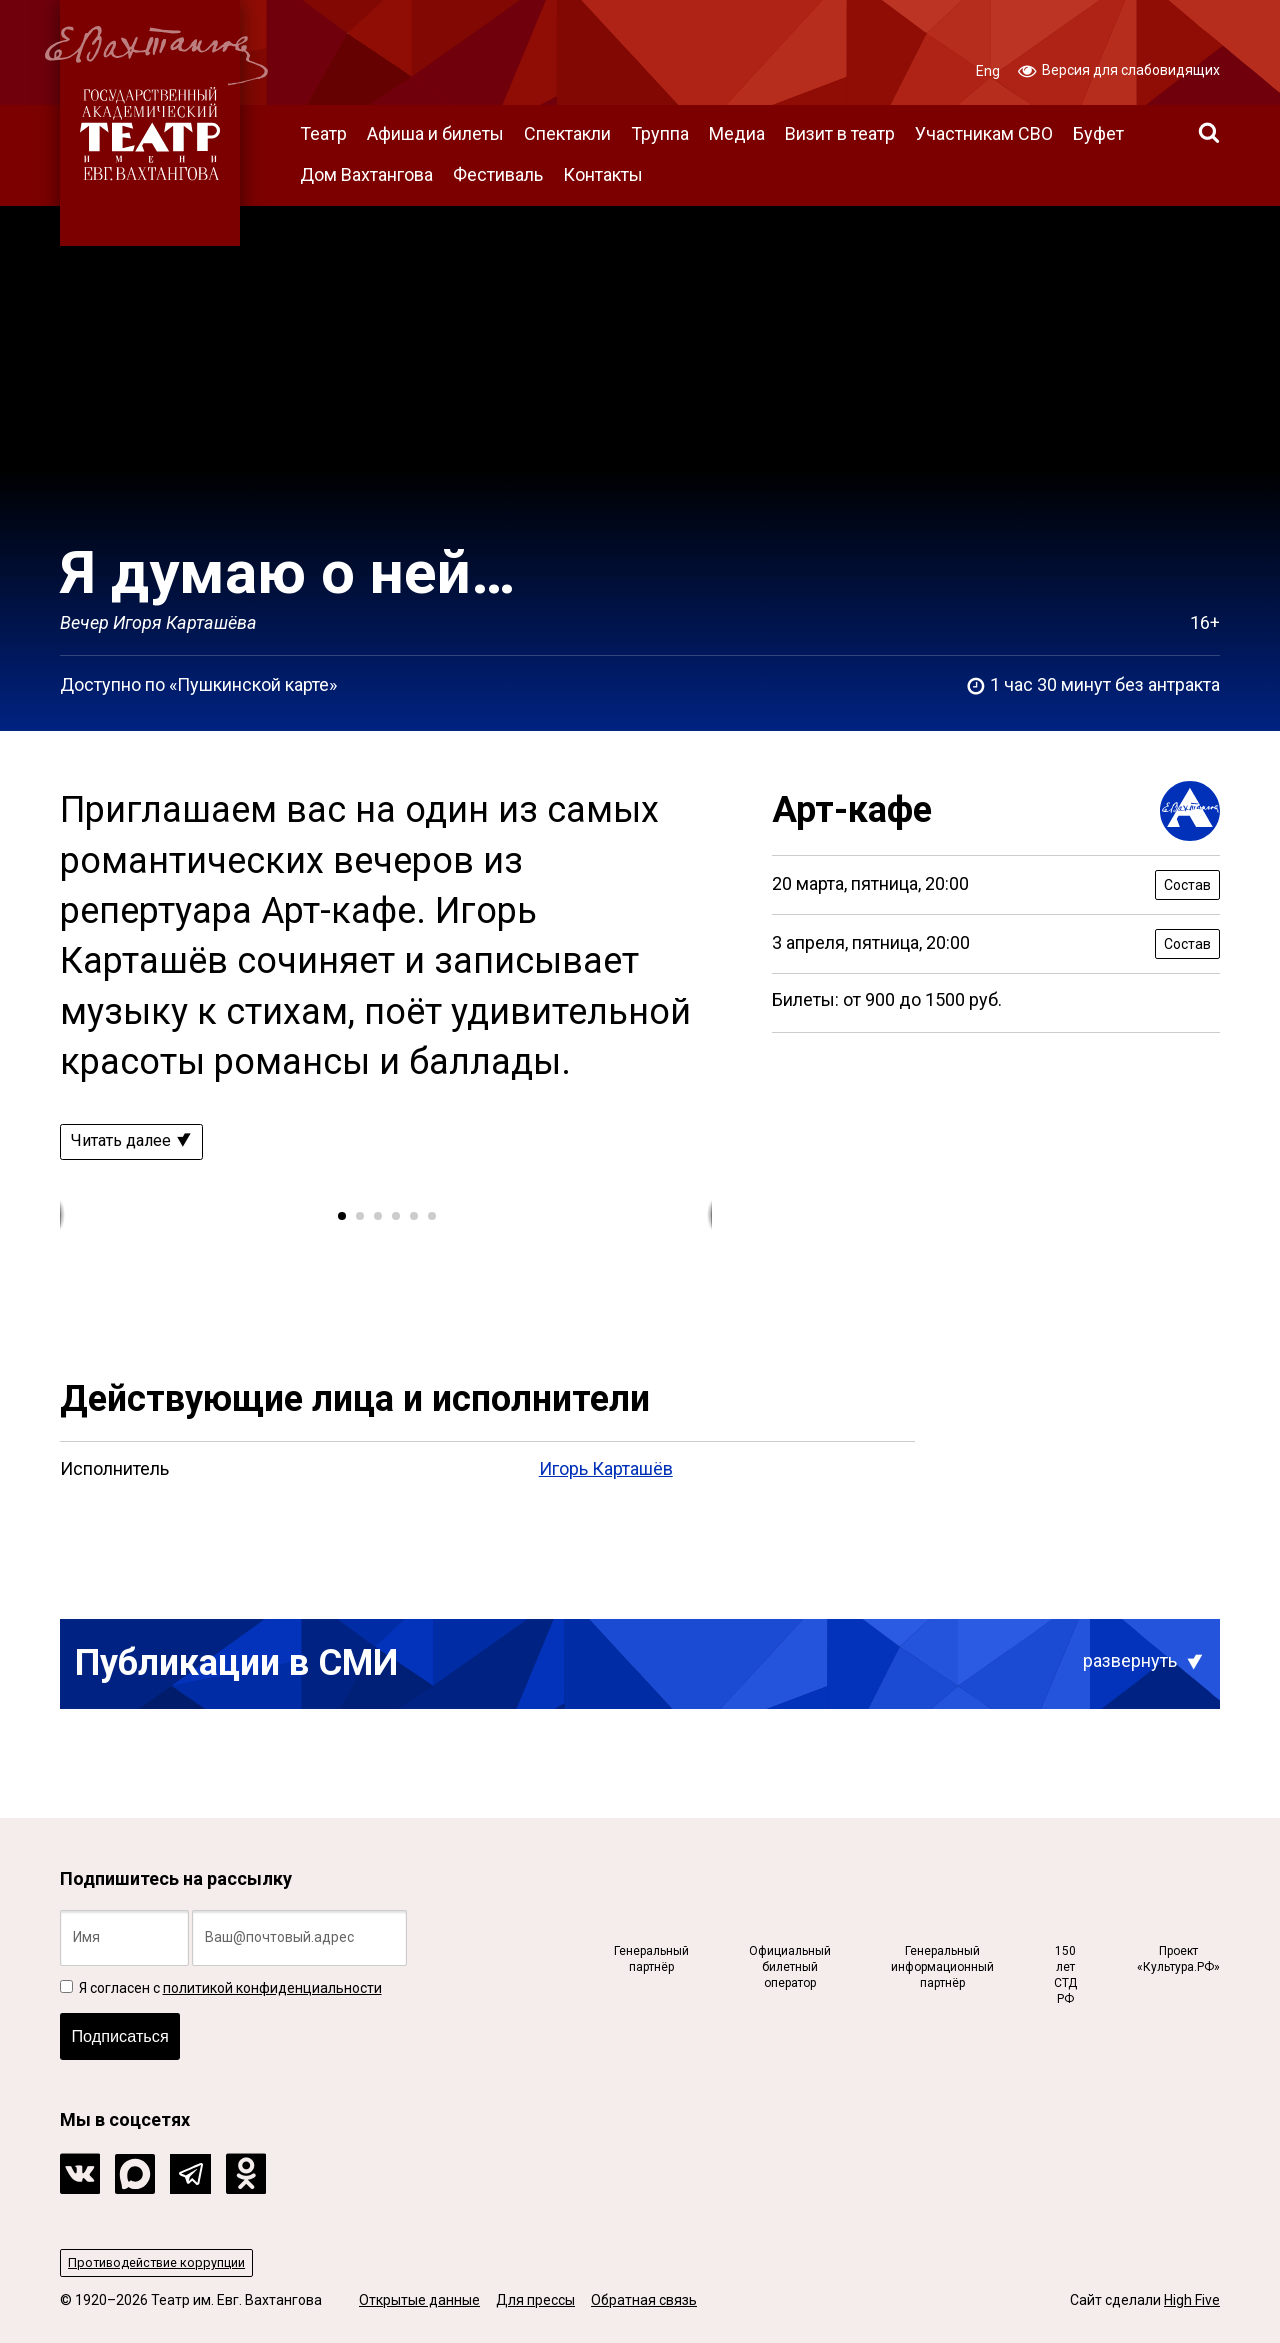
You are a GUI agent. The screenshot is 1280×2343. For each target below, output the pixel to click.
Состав (1187, 885)
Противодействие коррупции (165, 2261)
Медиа (737, 133)
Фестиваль (498, 174)
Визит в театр (840, 133)
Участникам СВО (984, 133)
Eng (988, 71)
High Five (1192, 2300)
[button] (341, 1219)
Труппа (660, 133)
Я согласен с (221, 1978)
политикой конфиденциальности (272, 1978)
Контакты (603, 174)
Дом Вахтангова (366, 174)
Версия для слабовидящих (1119, 69)
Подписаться (127, 2031)
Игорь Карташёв (606, 1472)
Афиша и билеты (435, 133)
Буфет (1098, 133)
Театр (323, 133)
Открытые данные (419, 2300)
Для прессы (535, 2300)
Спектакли (567, 133)
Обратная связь (644, 2300)
